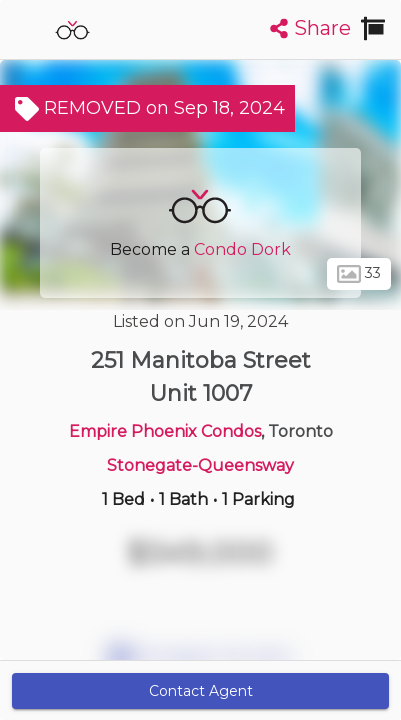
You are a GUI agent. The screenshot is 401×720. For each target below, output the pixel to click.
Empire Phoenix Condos (165, 431)
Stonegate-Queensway (200, 465)
